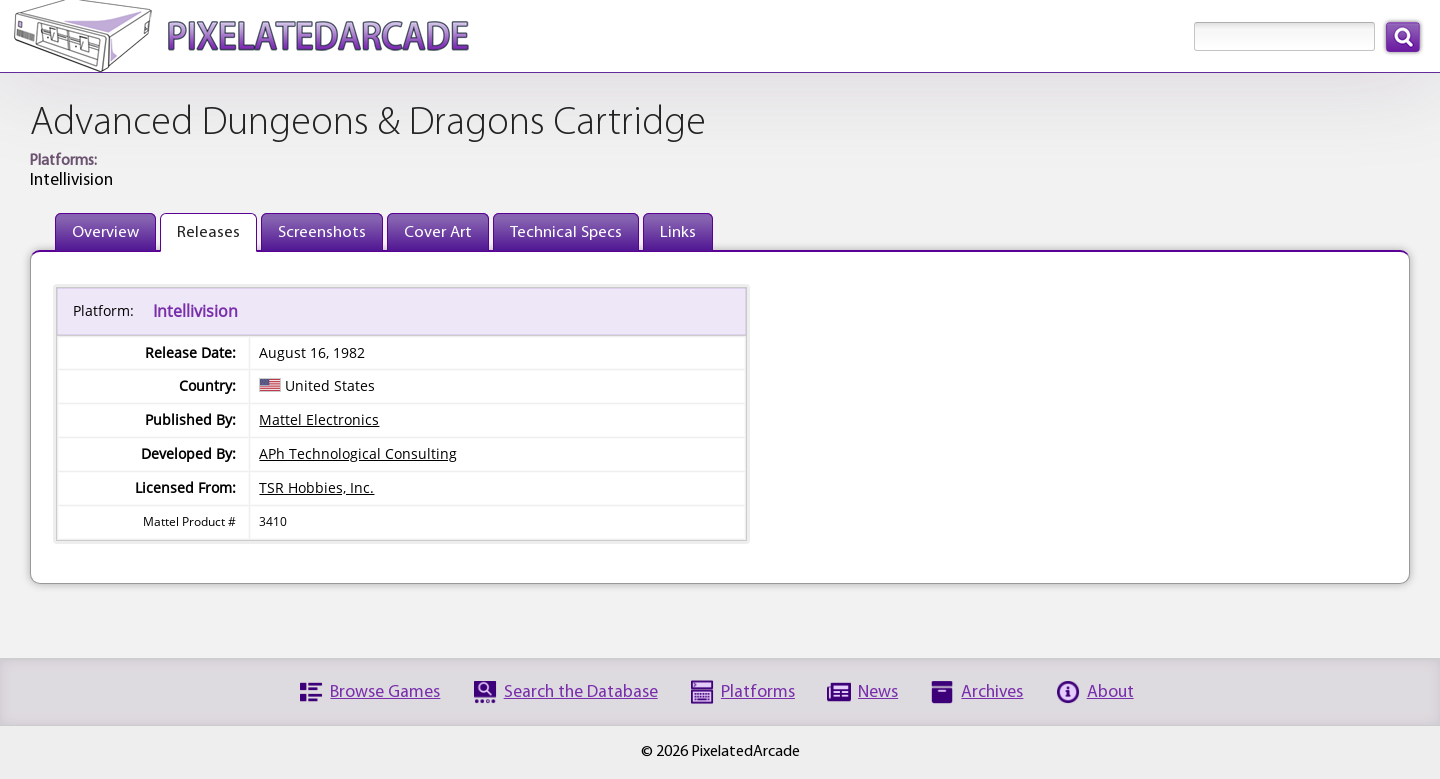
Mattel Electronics (319, 419)
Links (678, 232)
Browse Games (385, 692)
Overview (105, 232)
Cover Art (438, 232)
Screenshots (322, 232)
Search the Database (581, 692)
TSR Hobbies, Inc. (316, 487)
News (878, 692)
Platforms (758, 692)
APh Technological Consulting (358, 453)
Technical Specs (566, 232)
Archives (992, 692)
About (1110, 692)
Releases (208, 232)
